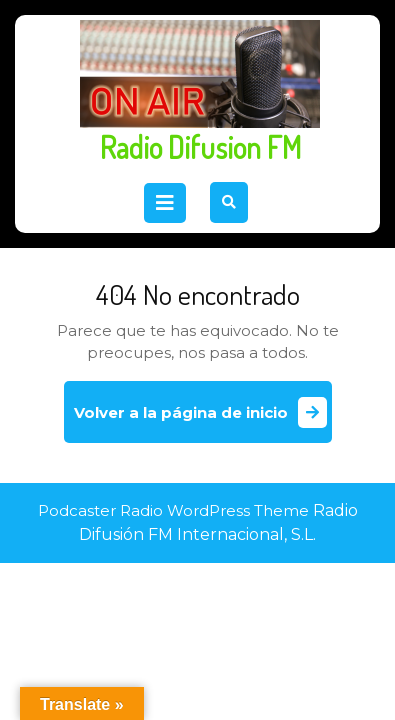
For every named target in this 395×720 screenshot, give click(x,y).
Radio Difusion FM (200, 147)
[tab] (165, 203)
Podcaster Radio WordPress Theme (173, 510)
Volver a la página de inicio (203, 419)
